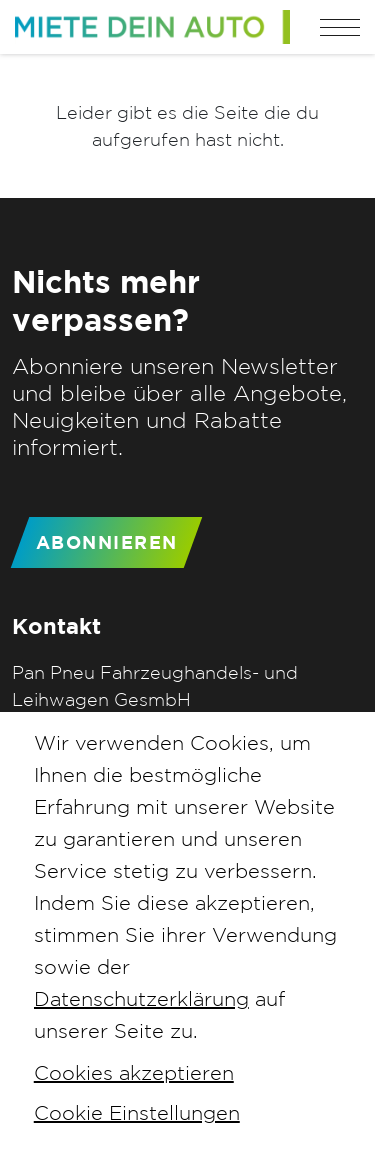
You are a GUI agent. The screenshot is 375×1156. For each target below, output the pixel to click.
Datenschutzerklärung (141, 998)
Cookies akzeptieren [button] (134, 1072)
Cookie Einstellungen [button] (137, 1112)
